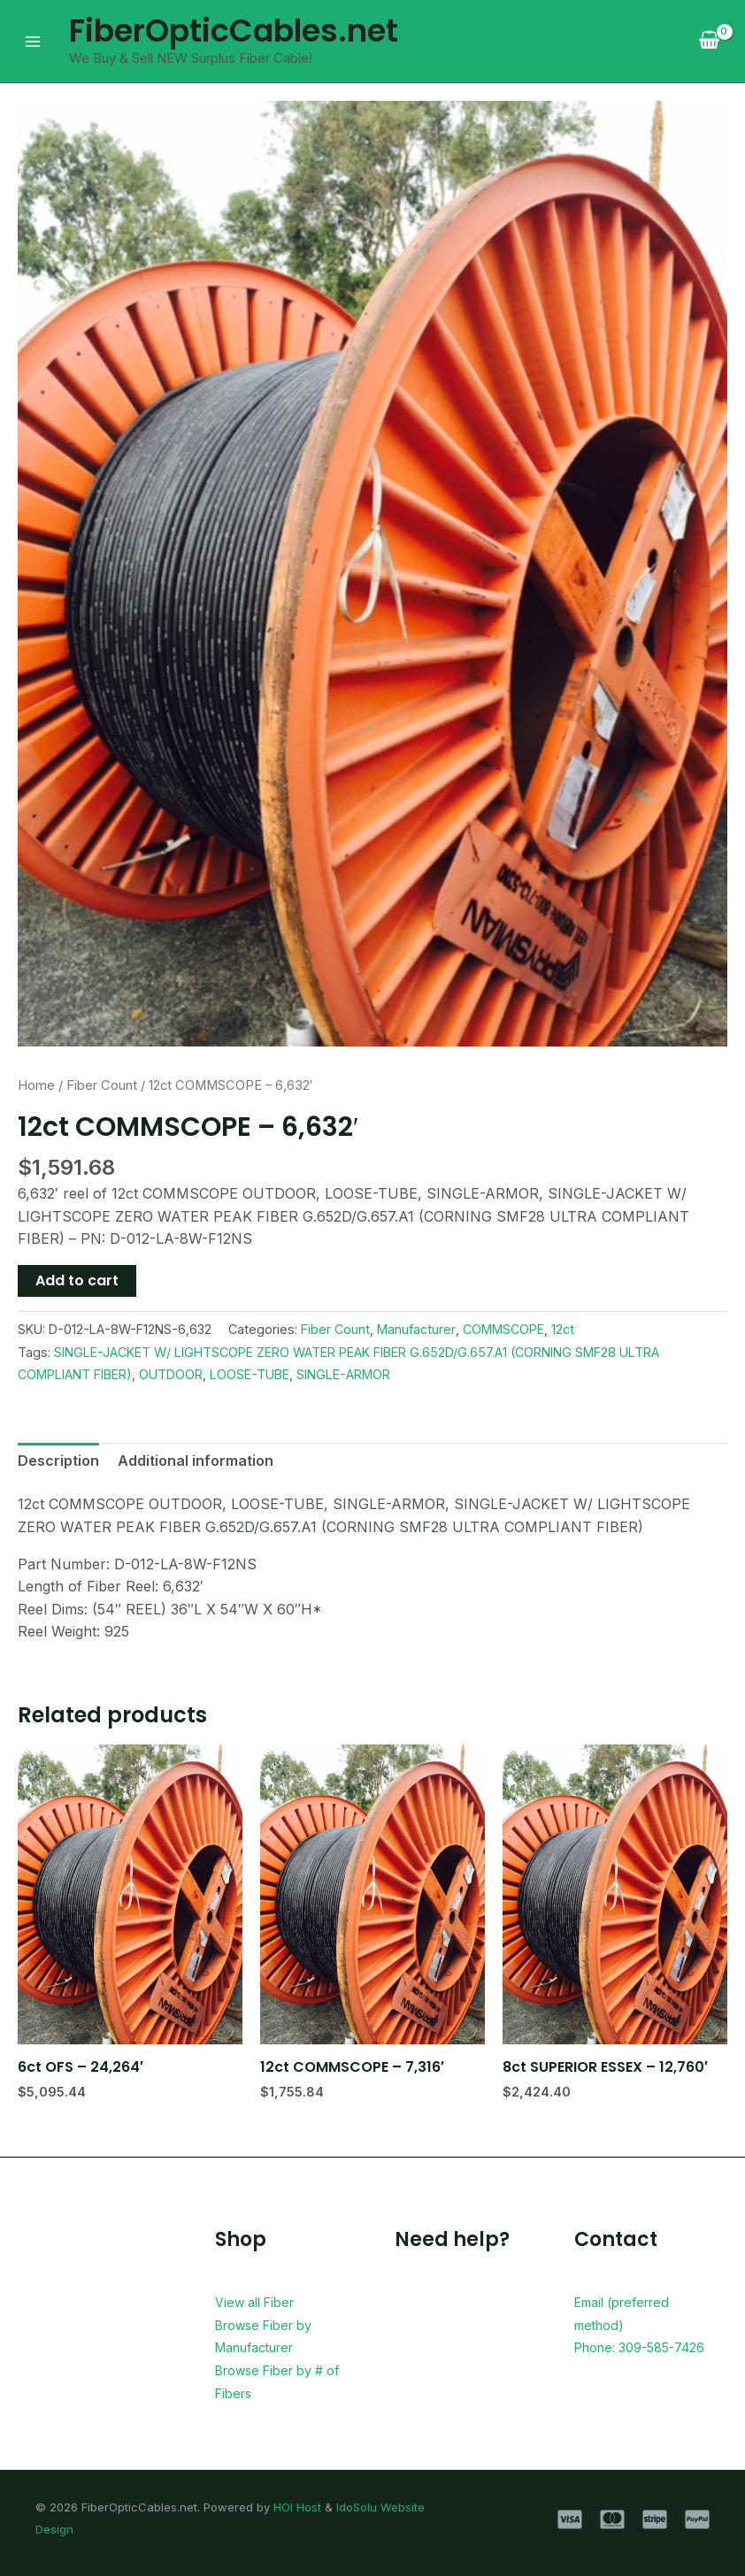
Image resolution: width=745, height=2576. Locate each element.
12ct (562, 1329)
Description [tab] (58, 1460)
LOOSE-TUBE (249, 1374)
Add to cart (77, 1280)
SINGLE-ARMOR (343, 1374)
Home (36, 1085)
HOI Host (297, 2507)
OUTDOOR (171, 1374)
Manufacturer (416, 1329)
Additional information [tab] (195, 1460)
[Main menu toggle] (32, 40)
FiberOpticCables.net (233, 30)
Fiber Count (101, 1085)
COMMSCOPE (503, 1329)
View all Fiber (260, 2302)
